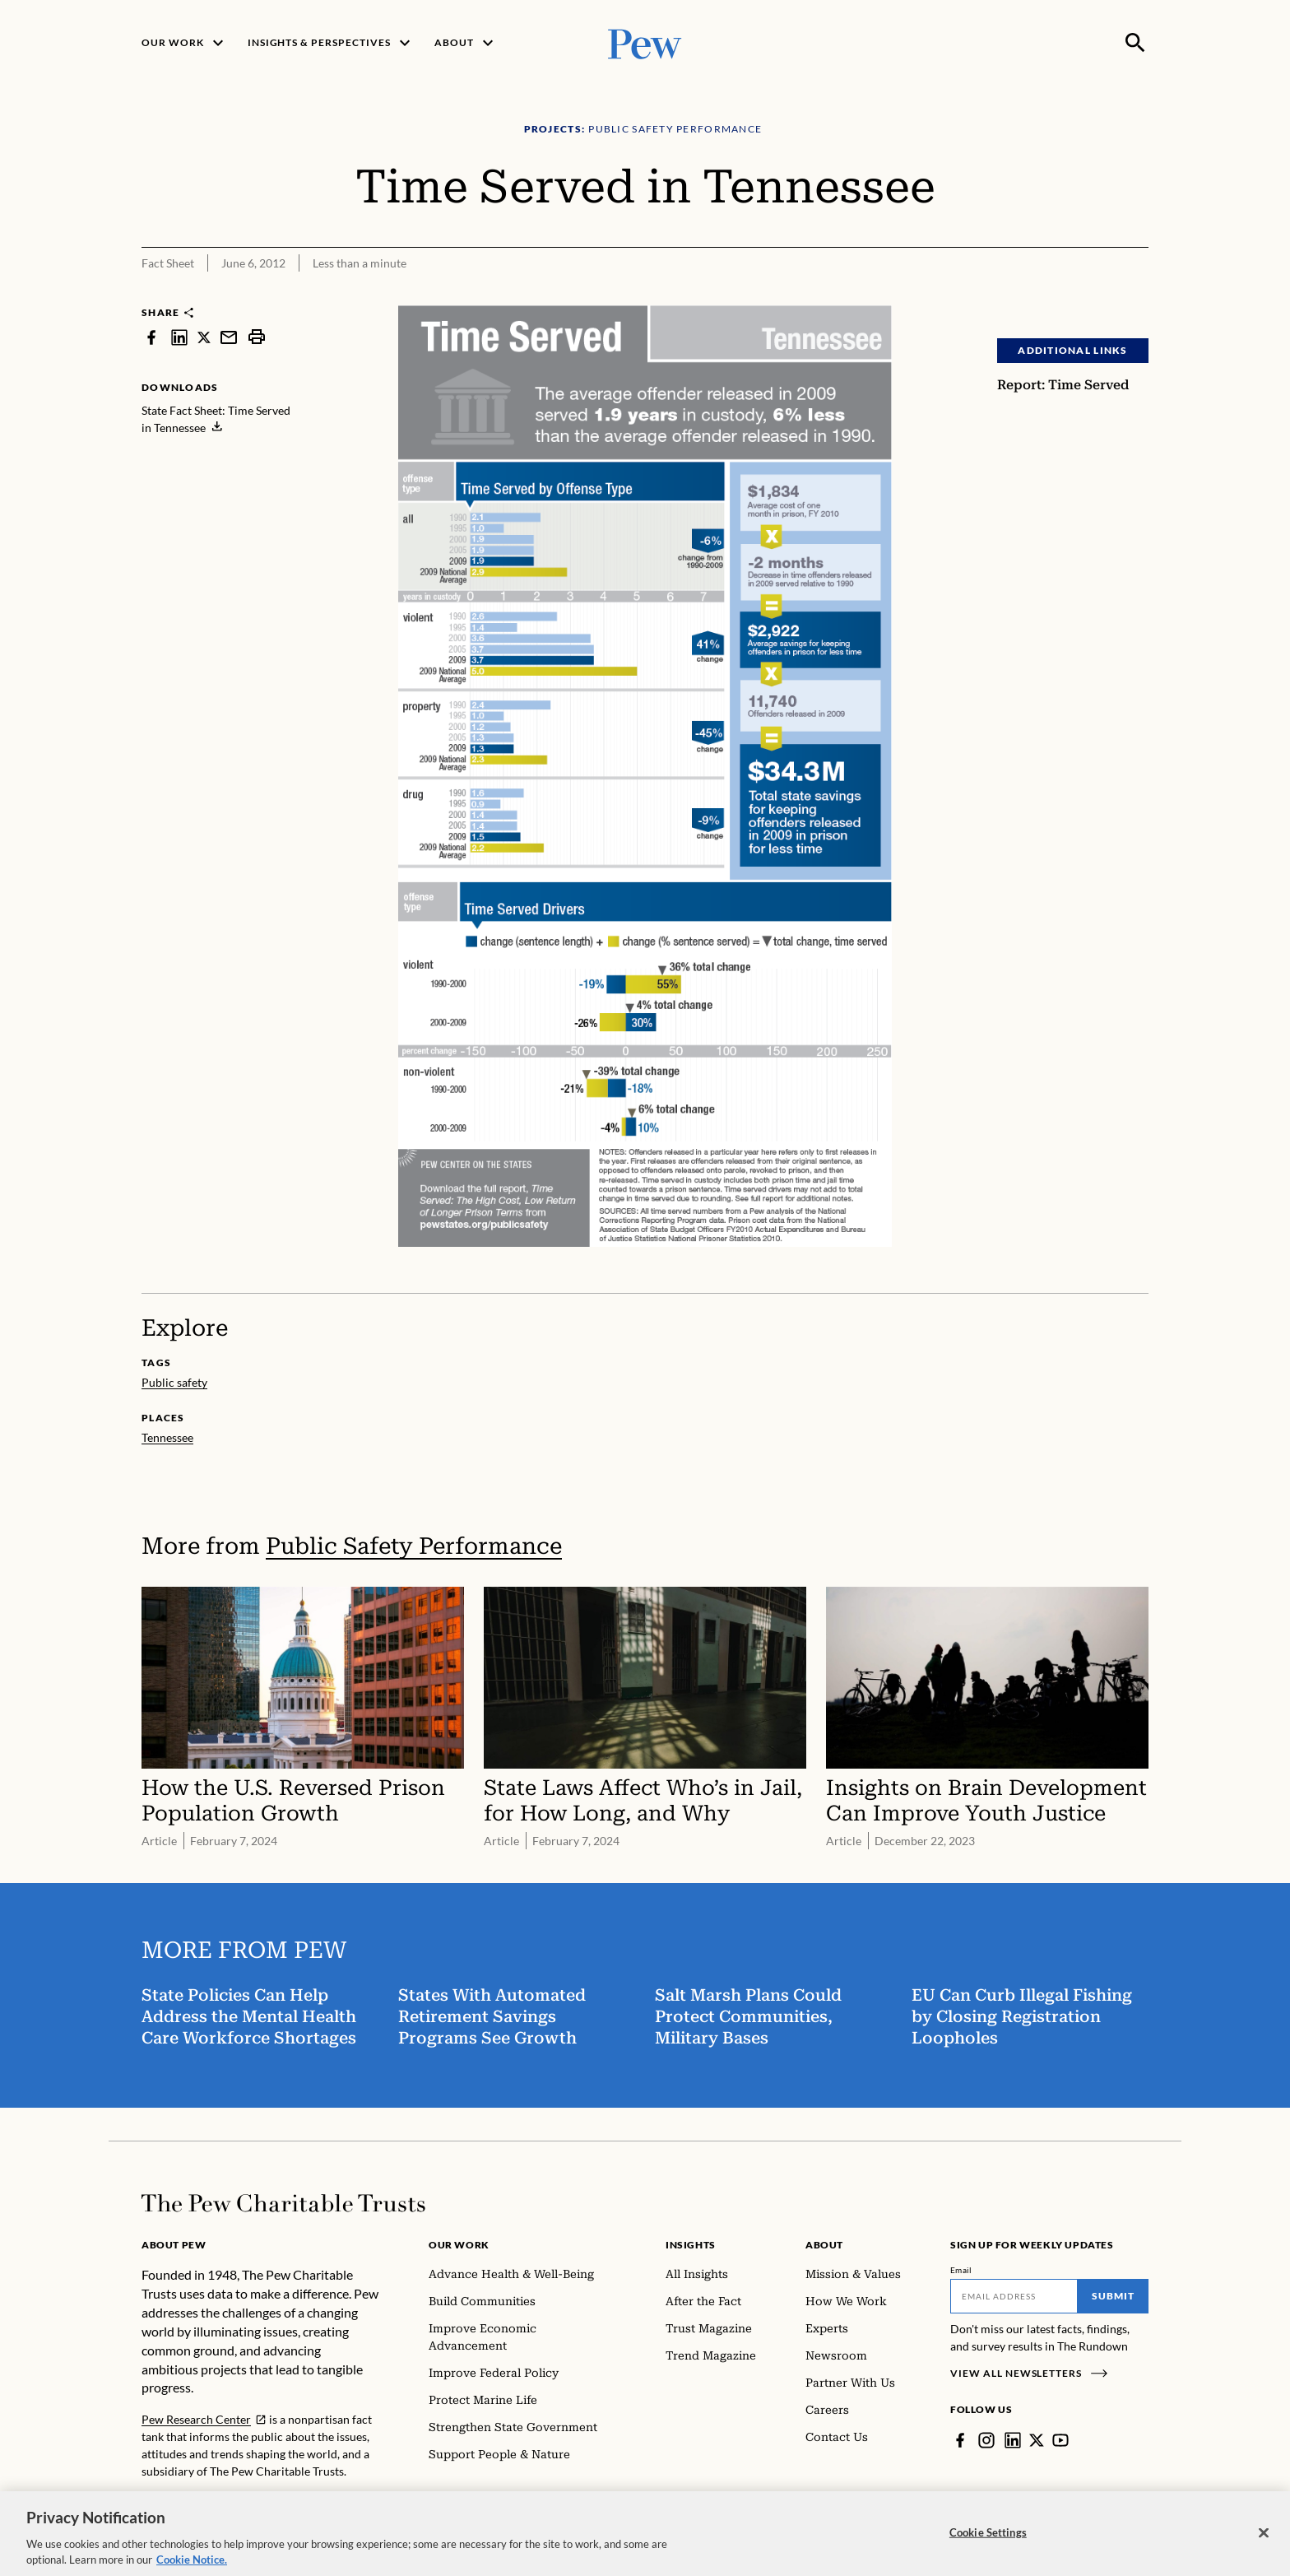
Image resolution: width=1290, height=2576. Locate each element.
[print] (257, 337)
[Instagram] (986, 2440)
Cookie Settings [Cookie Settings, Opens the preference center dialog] (988, 2543)
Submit (1113, 2296)
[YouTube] (1060, 2440)
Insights (691, 2245)
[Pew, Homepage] (645, 42)
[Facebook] (960, 2440)
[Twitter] (1036, 2440)
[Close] (1264, 2545)
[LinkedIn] (1013, 2440)
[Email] (1014, 2296)
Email (961, 2270)
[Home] (283, 2203)
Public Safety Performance (414, 1546)
